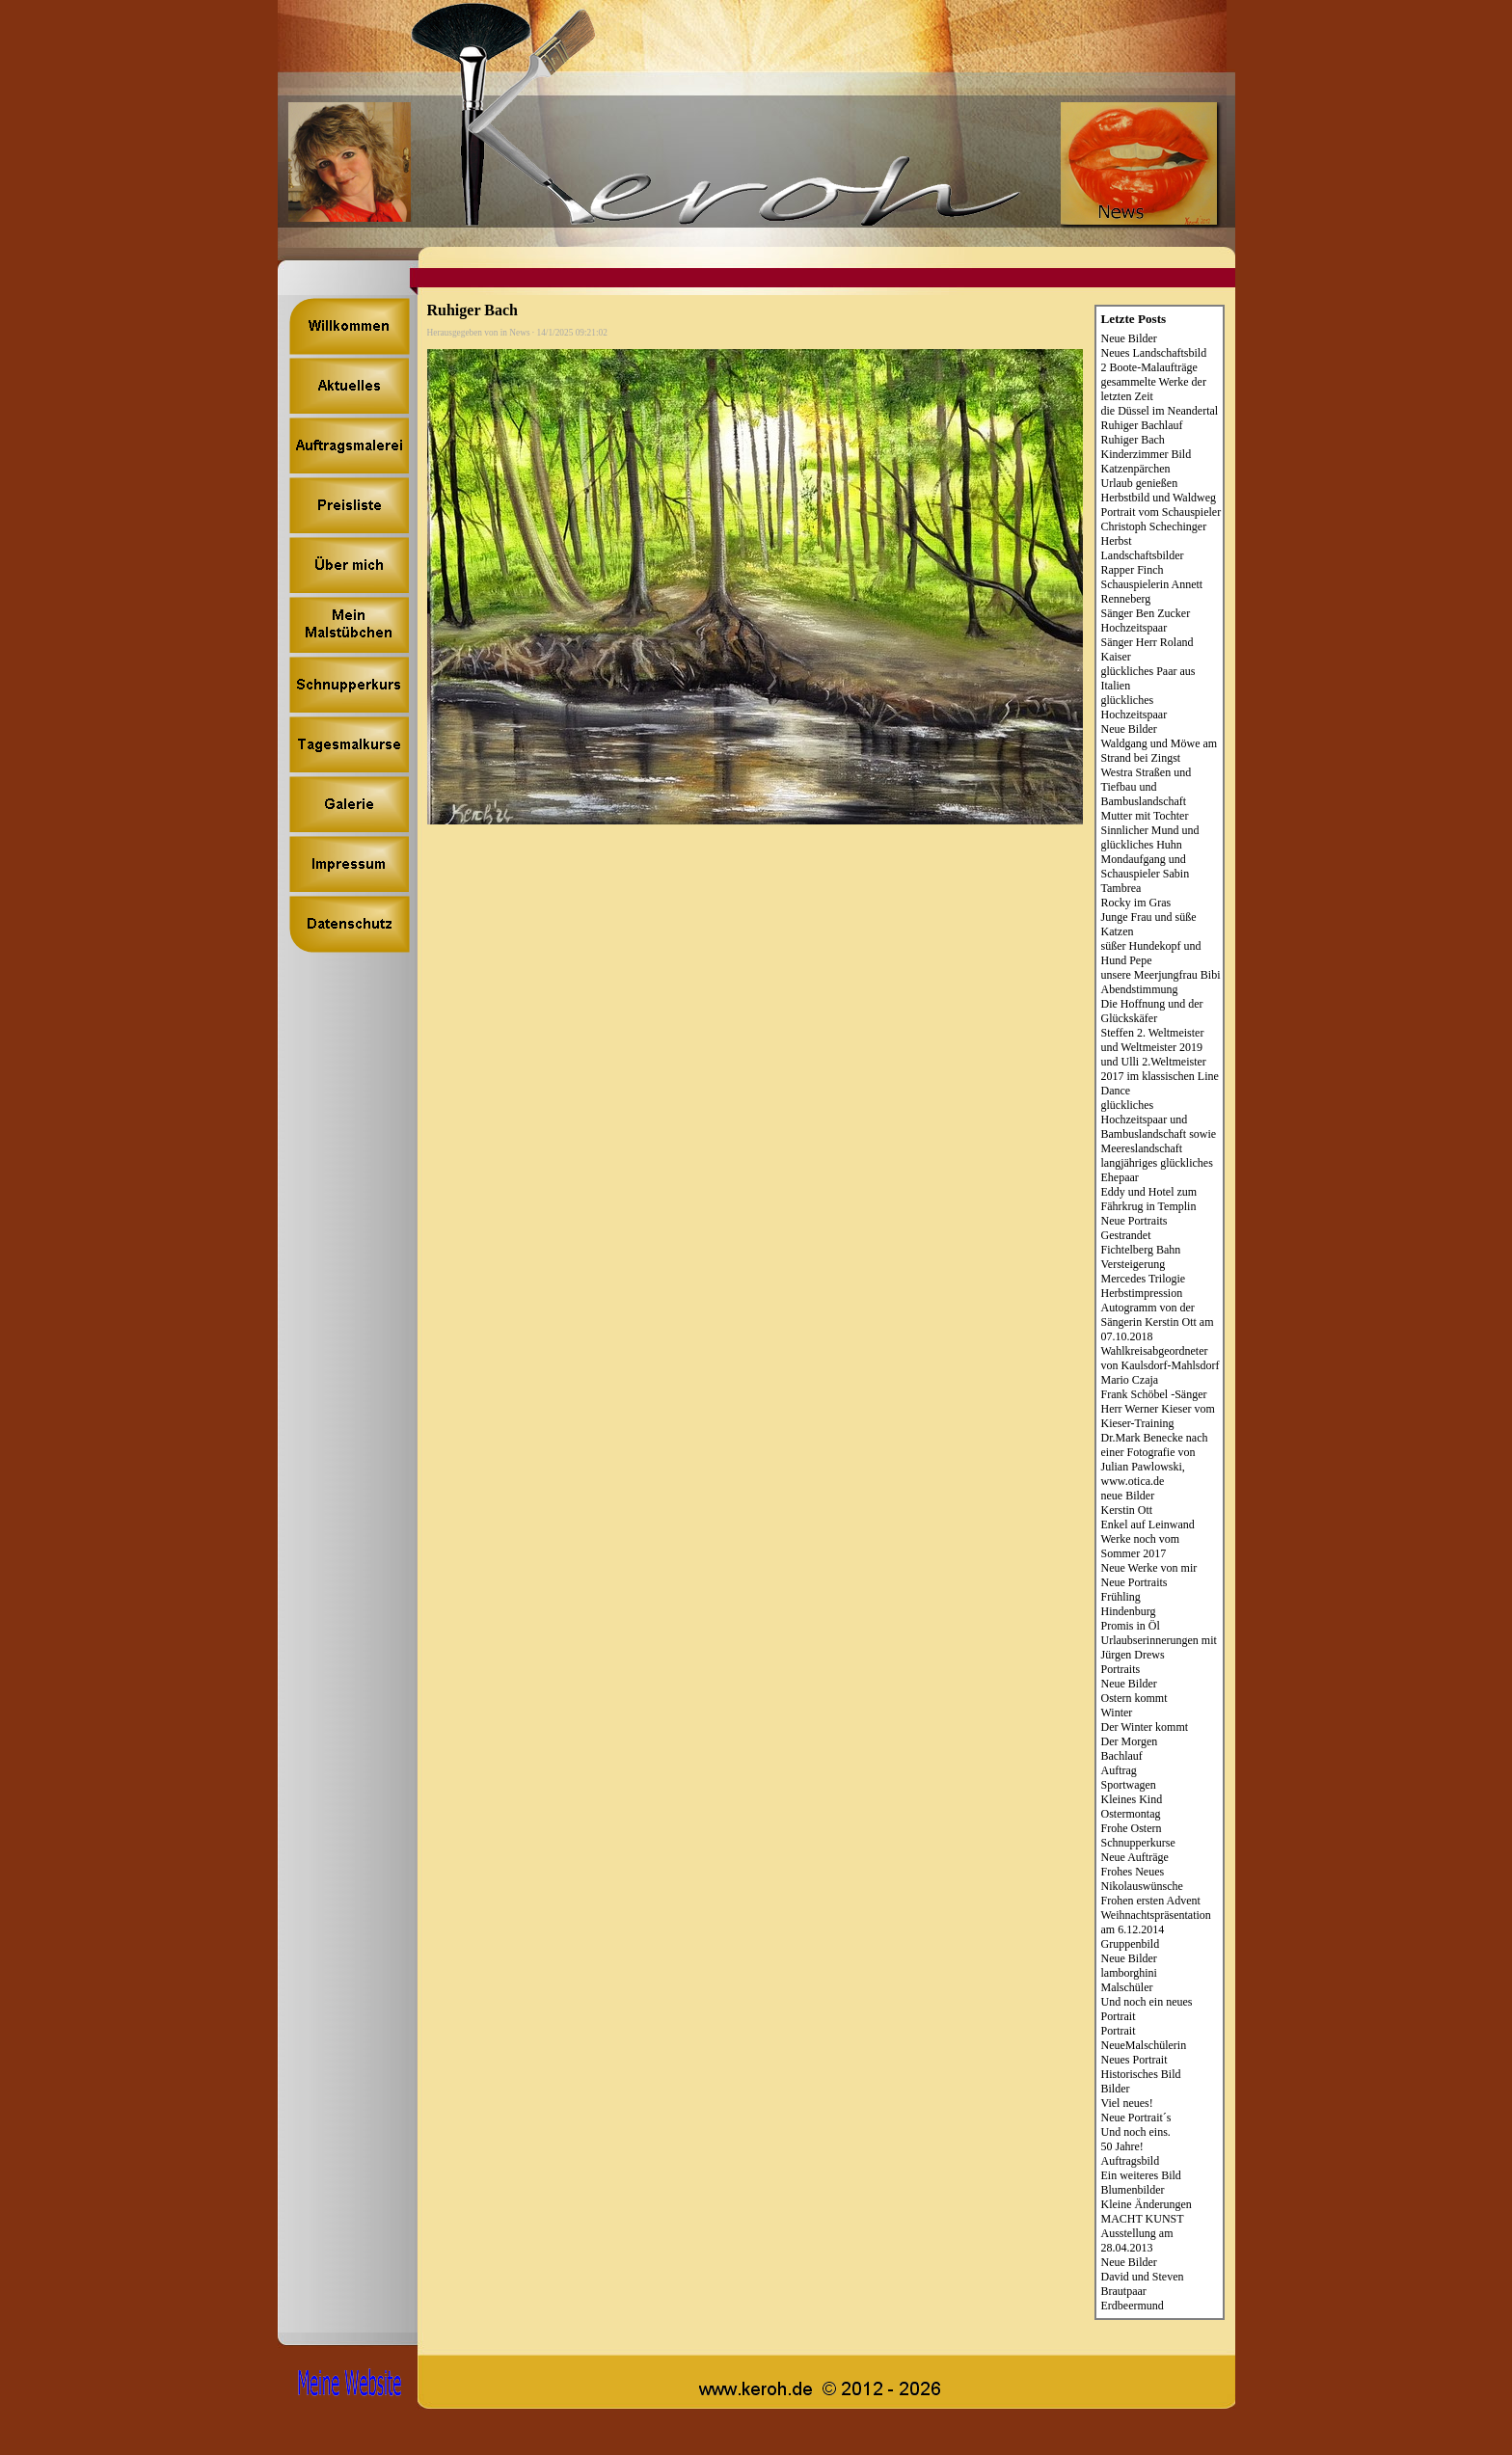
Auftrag (1119, 1770)
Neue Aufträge (1135, 1857)
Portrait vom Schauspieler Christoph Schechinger (1161, 519)
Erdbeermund (1132, 2305)
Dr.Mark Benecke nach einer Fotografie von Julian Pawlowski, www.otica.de (1154, 1459)
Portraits (1121, 1669)
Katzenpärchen (1136, 468)
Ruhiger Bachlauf (1142, 425)
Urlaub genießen (1139, 483)
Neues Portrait (1134, 2059)
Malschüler (1127, 1987)
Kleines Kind (1132, 1799)
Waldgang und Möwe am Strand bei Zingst (1159, 751)
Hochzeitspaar (1134, 627)
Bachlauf (1122, 1756)
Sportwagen (1128, 1785)
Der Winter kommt (1145, 1727)
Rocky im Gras (1136, 902)
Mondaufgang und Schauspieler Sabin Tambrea (1145, 873)
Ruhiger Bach (1133, 439)
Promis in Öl (1130, 1625)
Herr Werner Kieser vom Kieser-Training (1158, 1416)
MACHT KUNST (1142, 2219)
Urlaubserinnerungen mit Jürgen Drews (1159, 1647)
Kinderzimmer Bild (1146, 454)
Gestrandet (1126, 1235)
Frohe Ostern (1131, 1828)
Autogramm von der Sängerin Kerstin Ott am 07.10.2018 (1157, 1322)
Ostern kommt (1134, 1698)
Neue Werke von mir (1149, 1568)
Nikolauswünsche (1142, 1886)
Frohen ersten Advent (1151, 1900)
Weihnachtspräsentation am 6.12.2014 (1156, 1922)
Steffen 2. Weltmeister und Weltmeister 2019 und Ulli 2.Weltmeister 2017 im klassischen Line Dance (1160, 1061)
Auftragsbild (1130, 2161)
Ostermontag (1131, 1814)
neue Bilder (1128, 1495)
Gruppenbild (1130, 1944)
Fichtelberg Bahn (1141, 1249)
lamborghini (1129, 1973)
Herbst (1116, 541)
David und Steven (1142, 2276)
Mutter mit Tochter (1145, 816)
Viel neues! (1127, 2103)
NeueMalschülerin (1144, 2045)
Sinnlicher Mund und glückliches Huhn (1150, 837)
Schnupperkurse (1138, 1842)
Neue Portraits (1134, 1221)
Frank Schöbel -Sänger (1154, 1394)
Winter (1117, 1712)
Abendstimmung (1139, 989)
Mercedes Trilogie (1143, 1278)
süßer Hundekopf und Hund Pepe (1151, 953)
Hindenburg (1128, 1611)
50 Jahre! (1122, 2146)
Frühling (1121, 1597)
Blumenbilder (1133, 2190)
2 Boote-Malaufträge (1149, 367)
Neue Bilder (1129, 338)
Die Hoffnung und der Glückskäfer (1152, 1011)
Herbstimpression (1142, 1293)
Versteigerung (1133, 1264)
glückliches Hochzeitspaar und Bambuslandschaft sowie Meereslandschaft (1159, 1126)
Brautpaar (1124, 2291)
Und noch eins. (1136, 2132)
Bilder (1115, 2088)
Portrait (1118, 2030)
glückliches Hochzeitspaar (1134, 707)
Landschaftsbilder (1142, 555)
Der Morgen (1129, 1741)
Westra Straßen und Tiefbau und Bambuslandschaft (1146, 787)
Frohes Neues (1133, 1871)
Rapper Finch (1132, 570)
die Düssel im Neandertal (1160, 411)
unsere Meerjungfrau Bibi (1161, 975)
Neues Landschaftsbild (1154, 353)
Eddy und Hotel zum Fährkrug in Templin (1149, 1199)
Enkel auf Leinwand (1148, 1524)
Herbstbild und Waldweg (1158, 497)
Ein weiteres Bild (1141, 2175)
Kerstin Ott (1127, 1510)
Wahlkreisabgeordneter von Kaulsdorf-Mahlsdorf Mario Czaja (1160, 1365)
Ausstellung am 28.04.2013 (1137, 2240)
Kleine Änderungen (1146, 2204)
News (519, 332)
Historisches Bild (1141, 2074)
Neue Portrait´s (1136, 2117)
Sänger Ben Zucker (1146, 613)
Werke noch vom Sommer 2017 (1140, 1546)
